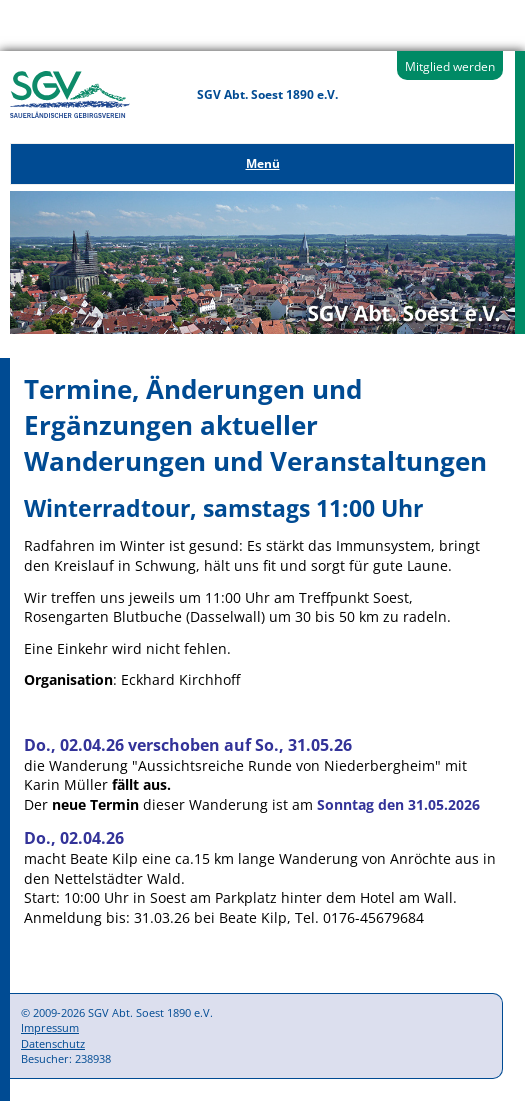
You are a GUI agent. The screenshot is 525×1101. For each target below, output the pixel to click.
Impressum (50, 1027)
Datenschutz (53, 1043)
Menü (263, 163)
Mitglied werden (450, 66)
